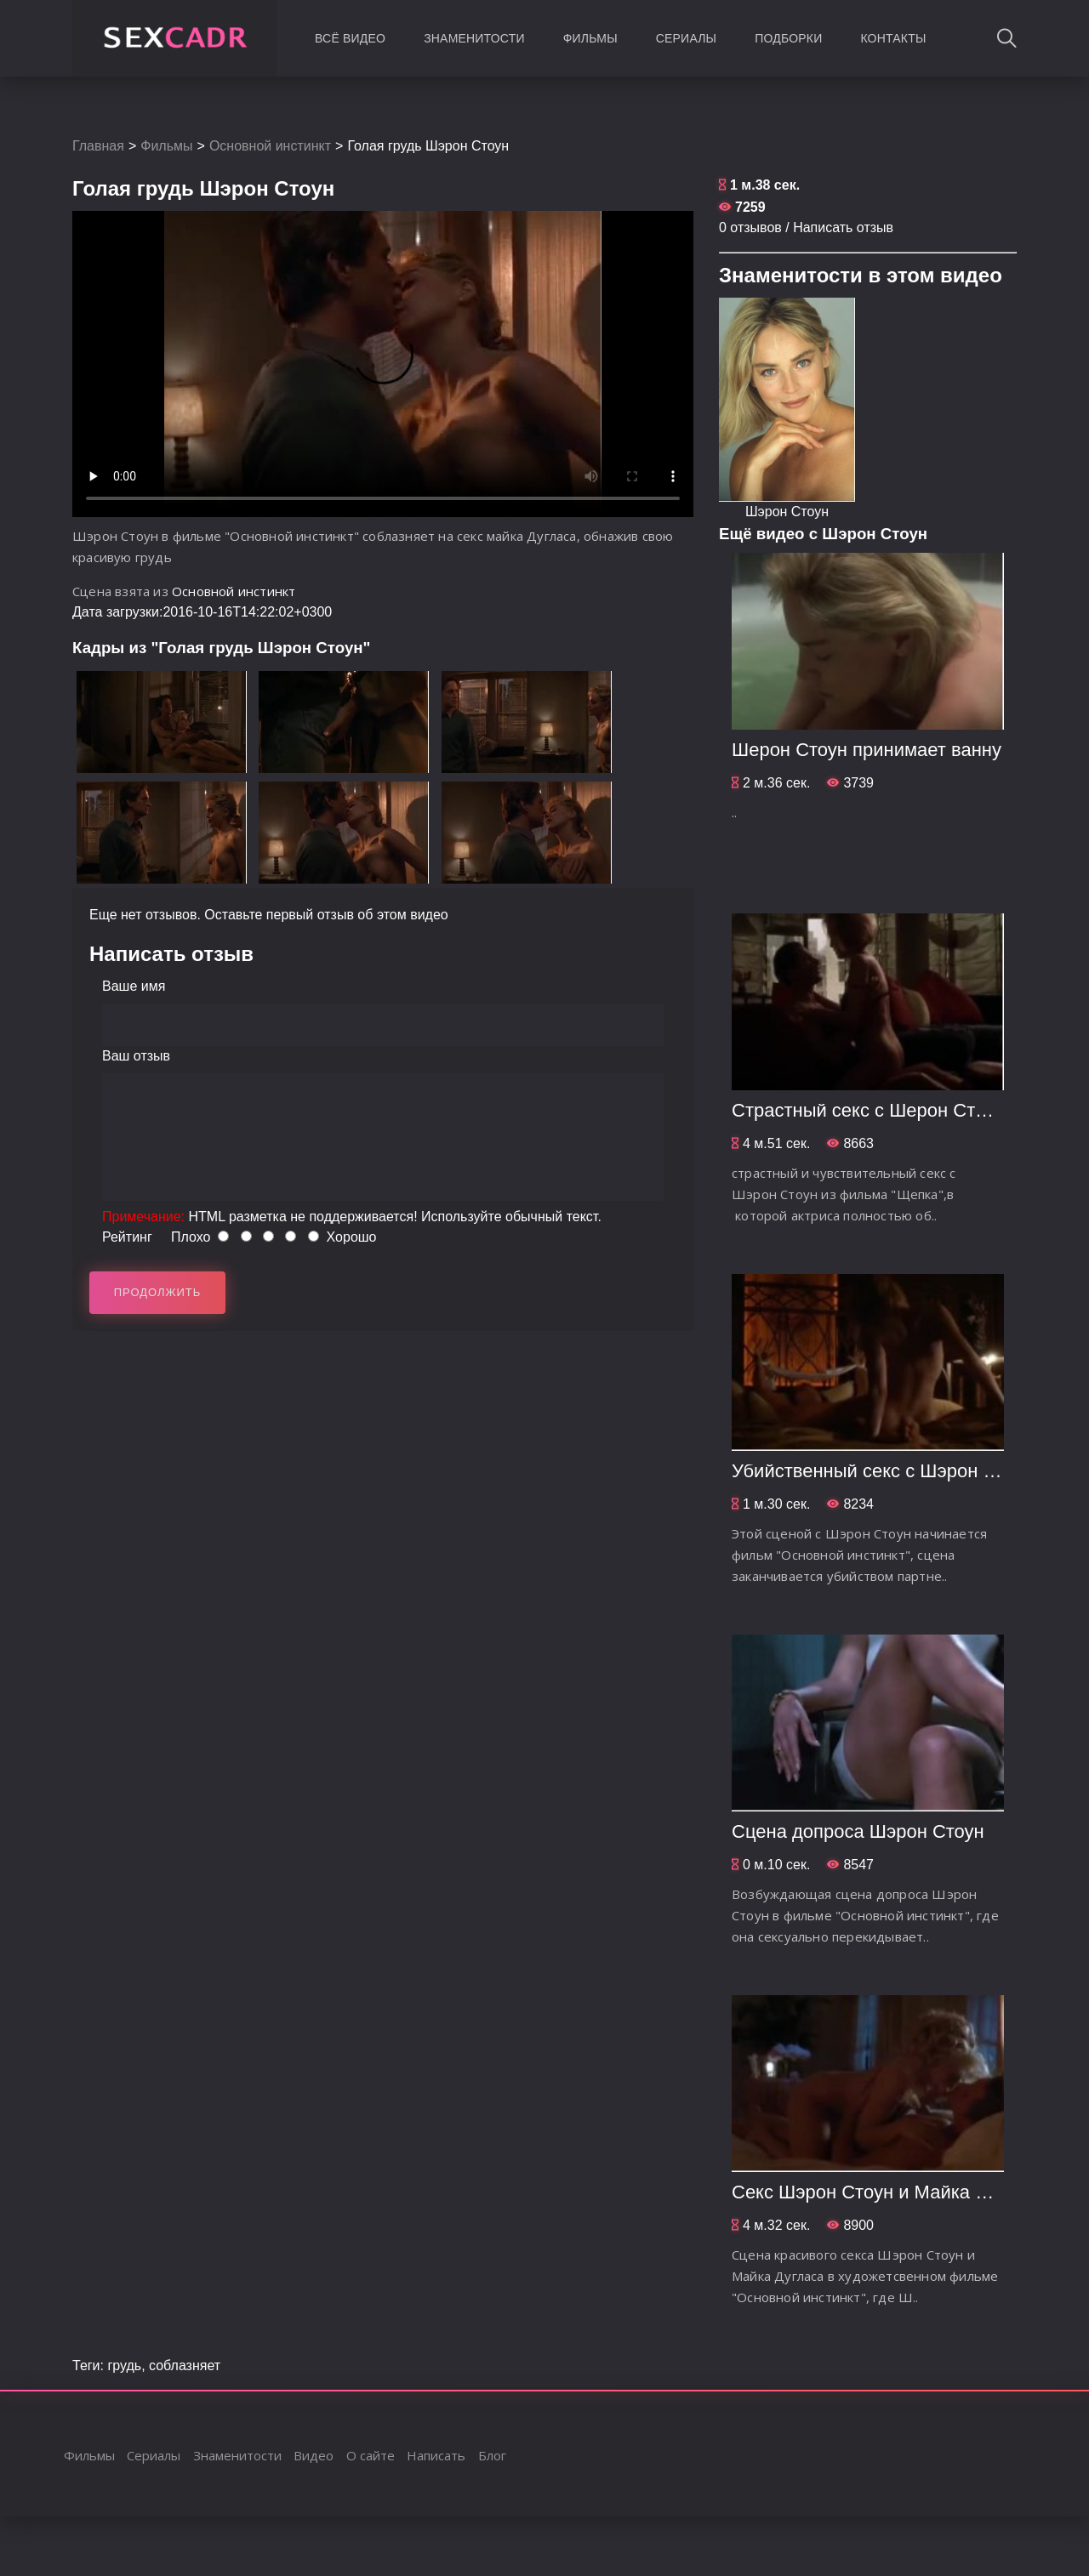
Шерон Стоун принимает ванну (866, 749)
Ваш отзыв (136, 1056)
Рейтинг (127, 1237)
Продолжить (158, 1292)
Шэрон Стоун (787, 511)
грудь (124, 2365)
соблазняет (184, 2365)
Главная (98, 146)
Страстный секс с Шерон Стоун (868, 1110)
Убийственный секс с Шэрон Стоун (883, 1470)
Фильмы (590, 38)
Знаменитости (474, 38)
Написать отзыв (843, 227)
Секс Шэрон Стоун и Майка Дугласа (888, 2192)
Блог (492, 2455)
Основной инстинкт (270, 146)
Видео (314, 2455)
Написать (436, 2455)
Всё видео (350, 38)
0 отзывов (750, 227)
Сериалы (686, 38)
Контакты (893, 38)
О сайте (370, 2455)
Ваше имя (133, 986)
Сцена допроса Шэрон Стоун (858, 1831)
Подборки (788, 38)
